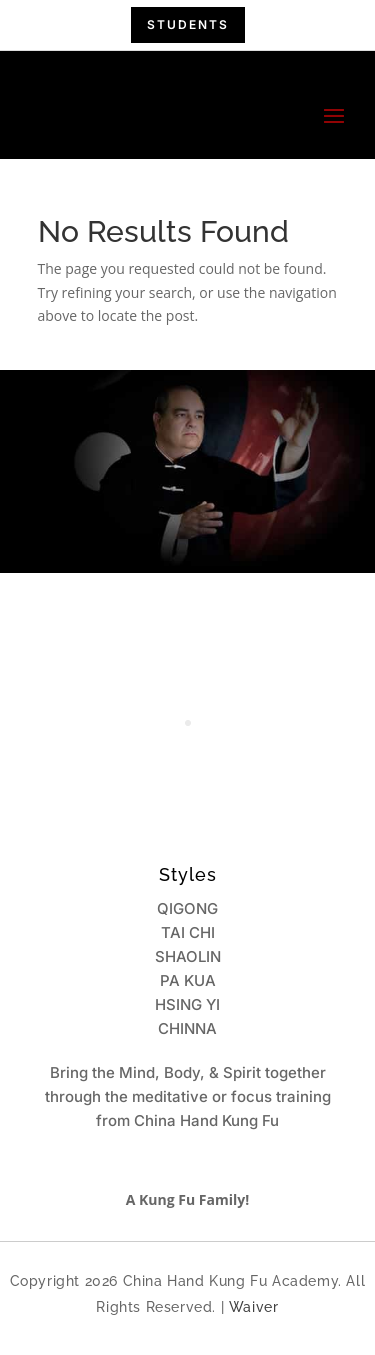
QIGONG (187, 908)
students (188, 24)
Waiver (254, 1307)
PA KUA (188, 980)
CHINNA (187, 1028)
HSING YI (187, 1004)
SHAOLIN (188, 956)
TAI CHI (188, 932)
